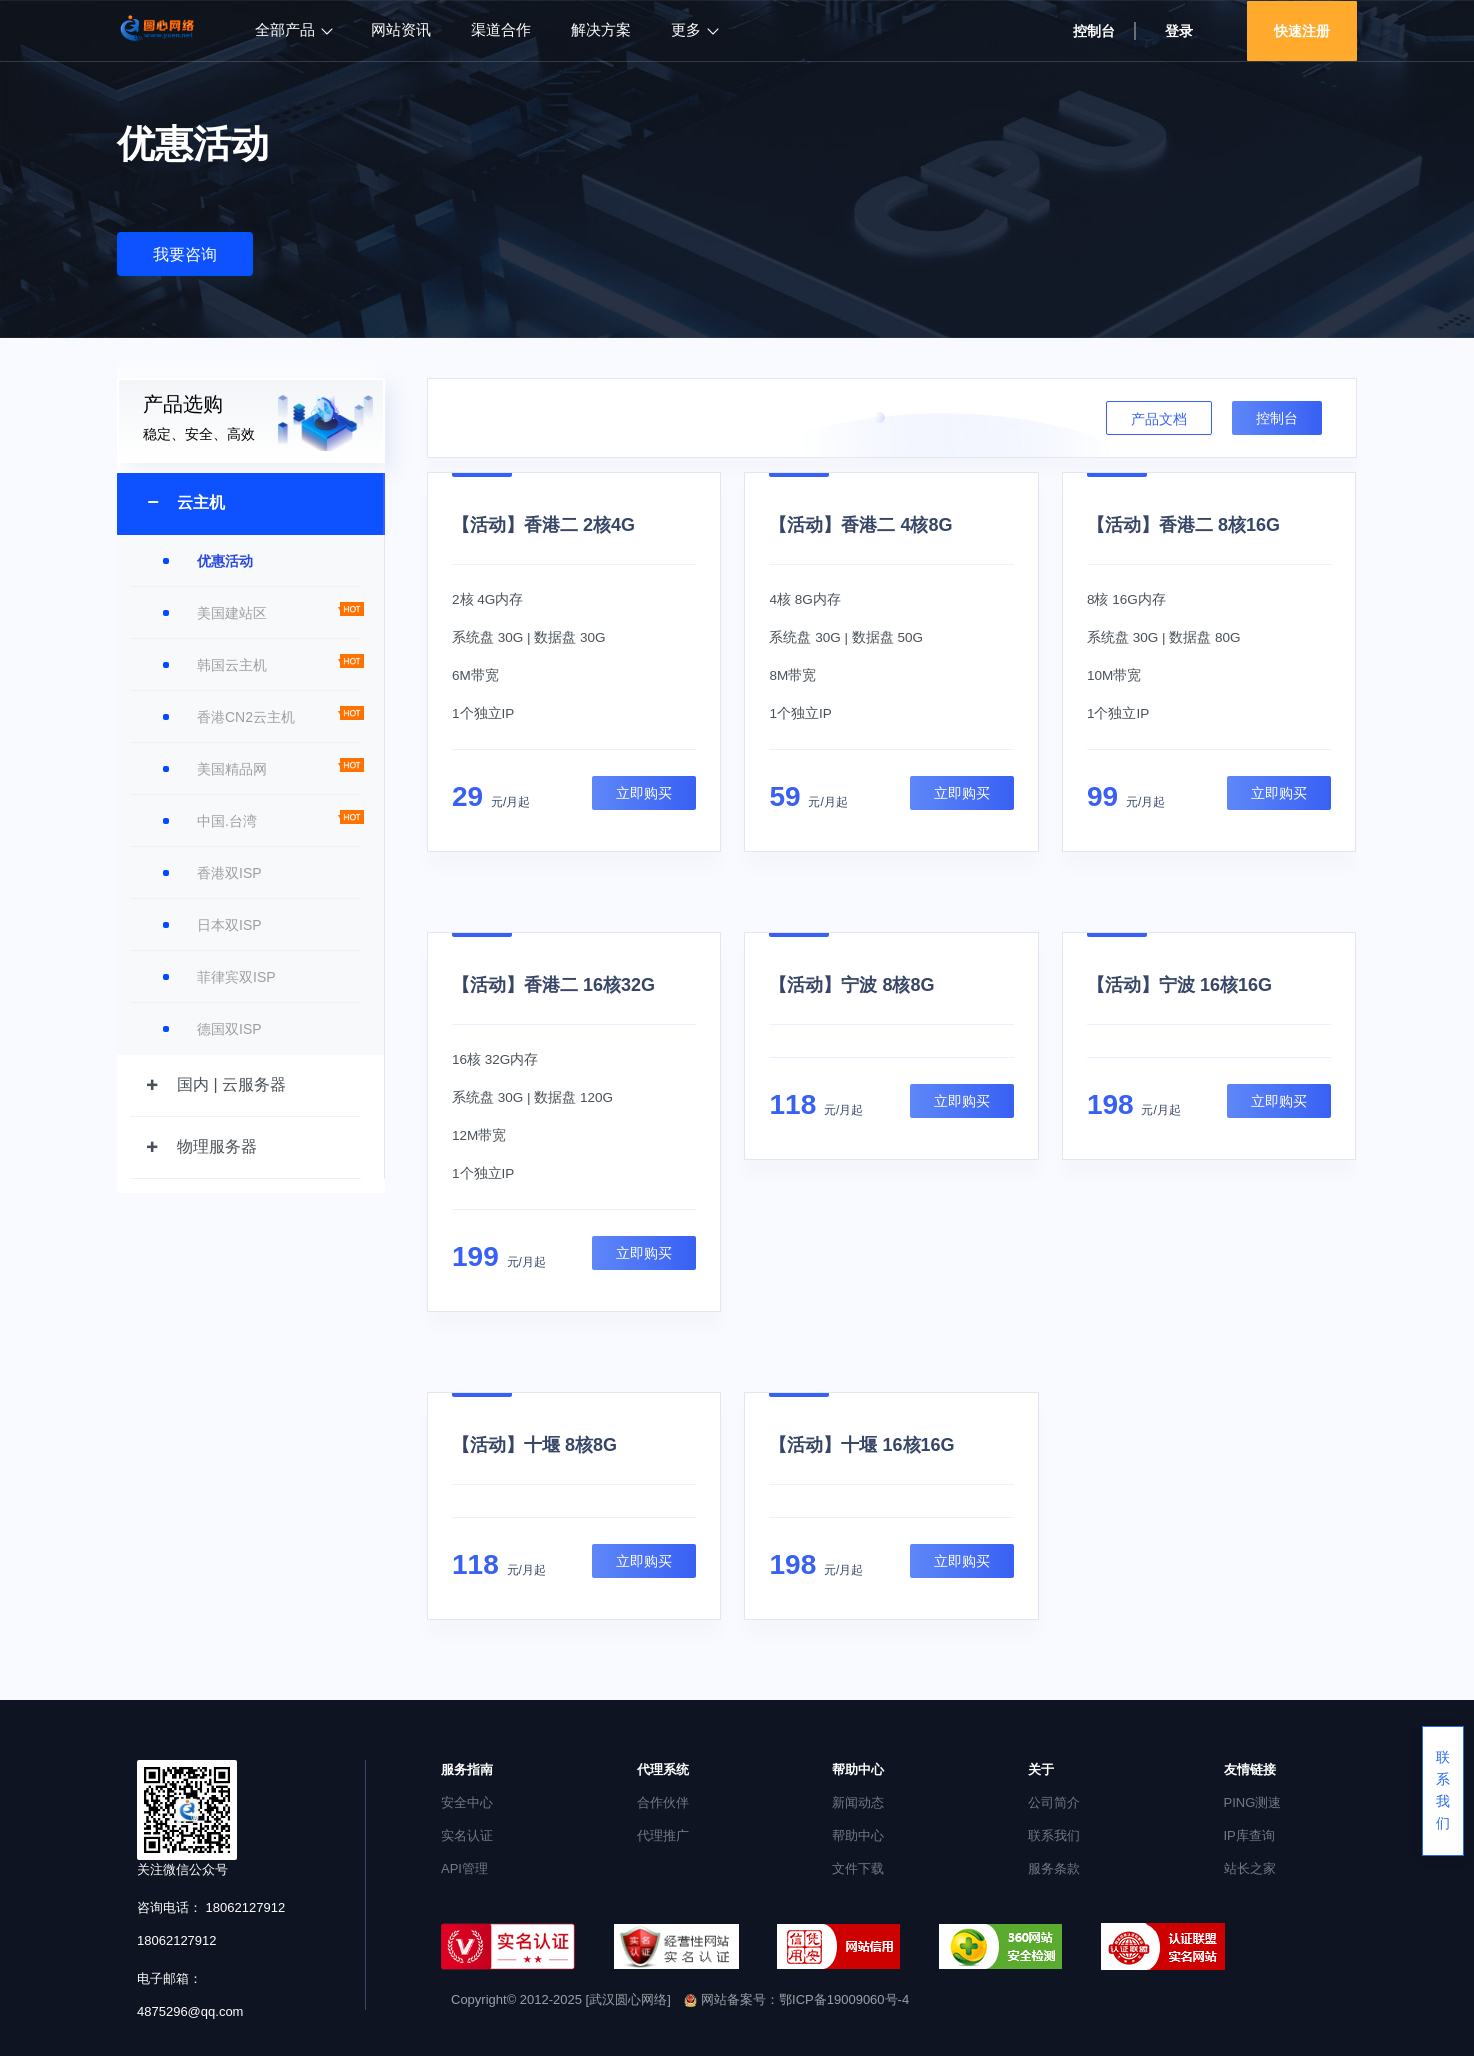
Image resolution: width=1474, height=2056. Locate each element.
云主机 (201, 502)
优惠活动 (225, 561)
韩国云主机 (232, 665)
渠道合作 (501, 30)
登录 (1179, 31)
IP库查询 (1249, 1835)
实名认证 (467, 1835)
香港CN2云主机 (246, 717)
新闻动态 (858, 1802)
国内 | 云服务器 (231, 1084)
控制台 (1094, 31)
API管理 (464, 1868)
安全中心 (467, 1802)
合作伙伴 (663, 1802)
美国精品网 (232, 769)
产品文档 (1159, 419)
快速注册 (1302, 31)
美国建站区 (232, 613)
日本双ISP (229, 925)
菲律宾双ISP (236, 977)
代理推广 (663, 1835)
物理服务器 (217, 1146)
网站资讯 (401, 30)
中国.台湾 (227, 821)
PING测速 (1253, 1802)
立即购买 (644, 793)
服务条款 (1054, 1868)
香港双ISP (229, 873)
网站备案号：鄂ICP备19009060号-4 (796, 1999)
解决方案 (601, 30)
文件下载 (858, 1868)
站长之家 (1250, 1868)
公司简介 (1054, 1802)
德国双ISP (229, 1029)
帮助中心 (858, 1835)
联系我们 (1054, 1835)
